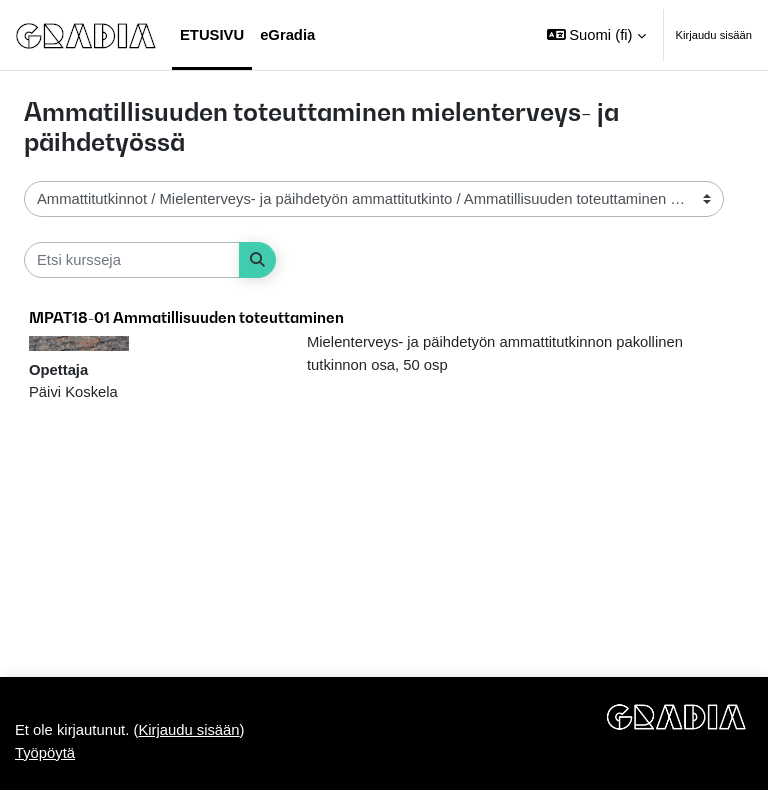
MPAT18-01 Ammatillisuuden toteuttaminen (186, 317)
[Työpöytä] (86, 34)
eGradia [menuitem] (287, 35)
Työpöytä (45, 753)
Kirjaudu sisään (714, 35)
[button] (596, 35)
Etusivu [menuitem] (212, 35)
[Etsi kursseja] (132, 260)
